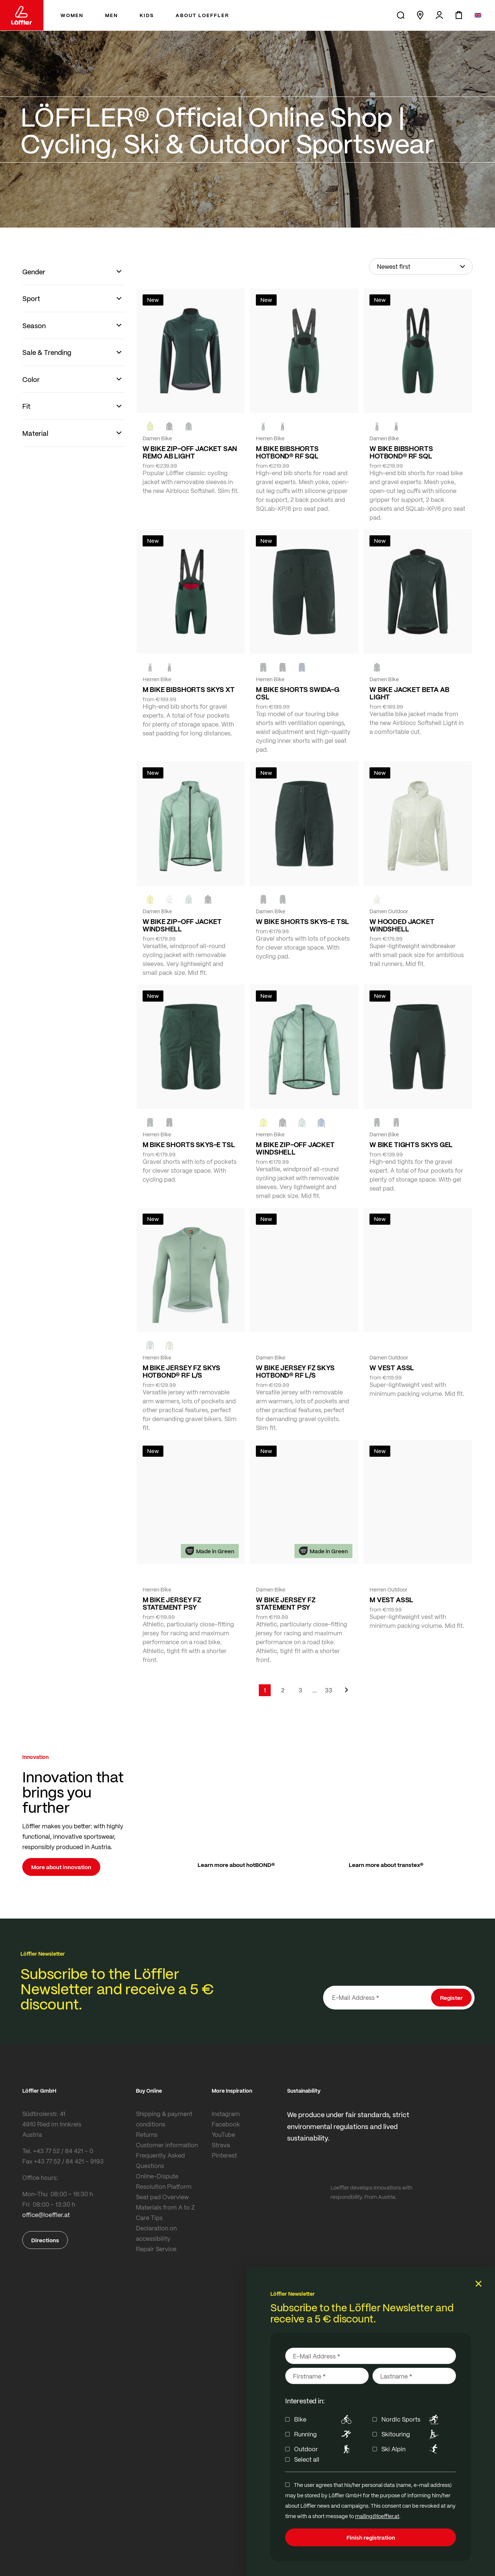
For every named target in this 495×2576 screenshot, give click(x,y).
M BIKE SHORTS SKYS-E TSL (189, 1144)
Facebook (226, 2124)
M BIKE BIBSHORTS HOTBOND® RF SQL (287, 452)
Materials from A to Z (165, 2207)
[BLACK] (263, 899)
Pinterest (224, 2155)
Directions (45, 2240)
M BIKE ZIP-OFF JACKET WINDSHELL (295, 1148)
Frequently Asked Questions (160, 2160)
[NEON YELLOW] (150, 426)
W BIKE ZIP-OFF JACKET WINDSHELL (182, 925)
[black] (169, 426)
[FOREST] (188, 426)
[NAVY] (301, 667)
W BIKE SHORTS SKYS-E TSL (302, 921)
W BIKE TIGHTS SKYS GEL (411, 1144)
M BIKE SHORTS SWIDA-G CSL (297, 693)
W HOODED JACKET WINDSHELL (401, 925)
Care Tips (149, 2217)
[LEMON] (150, 899)
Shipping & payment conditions (164, 2119)
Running (324, 2434)
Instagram (226, 2113)
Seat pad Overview (162, 2196)
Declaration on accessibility (156, 2233)
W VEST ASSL (391, 1367)
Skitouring (411, 2434)
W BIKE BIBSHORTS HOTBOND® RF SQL (401, 452)
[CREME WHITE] (169, 899)
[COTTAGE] (188, 899)
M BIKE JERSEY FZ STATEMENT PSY (172, 1603)
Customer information (167, 2144)
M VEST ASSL (391, 1599)
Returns (146, 2134)
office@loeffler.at (46, 2214)
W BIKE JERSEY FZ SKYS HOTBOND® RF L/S (295, 1371)
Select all (306, 2459)
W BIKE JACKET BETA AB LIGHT (409, 693)
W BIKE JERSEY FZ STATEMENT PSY (285, 1603)
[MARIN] (321, 1122)
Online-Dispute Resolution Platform (164, 2181)
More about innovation (61, 1866)
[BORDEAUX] (282, 1345)
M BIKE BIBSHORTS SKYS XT (189, 689)
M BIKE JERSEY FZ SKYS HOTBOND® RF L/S (181, 1371)
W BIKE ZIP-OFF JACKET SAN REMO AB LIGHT (190, 452)
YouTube (223, 2134)
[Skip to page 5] (314, 1690)
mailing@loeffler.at (377, 2516)
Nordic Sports (411, 2419)
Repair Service (156, 2248)
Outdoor (324, 2449)
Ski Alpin (411, 2449)
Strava (221, 2144)
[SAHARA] (169, 1345)
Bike (324, 2419)
